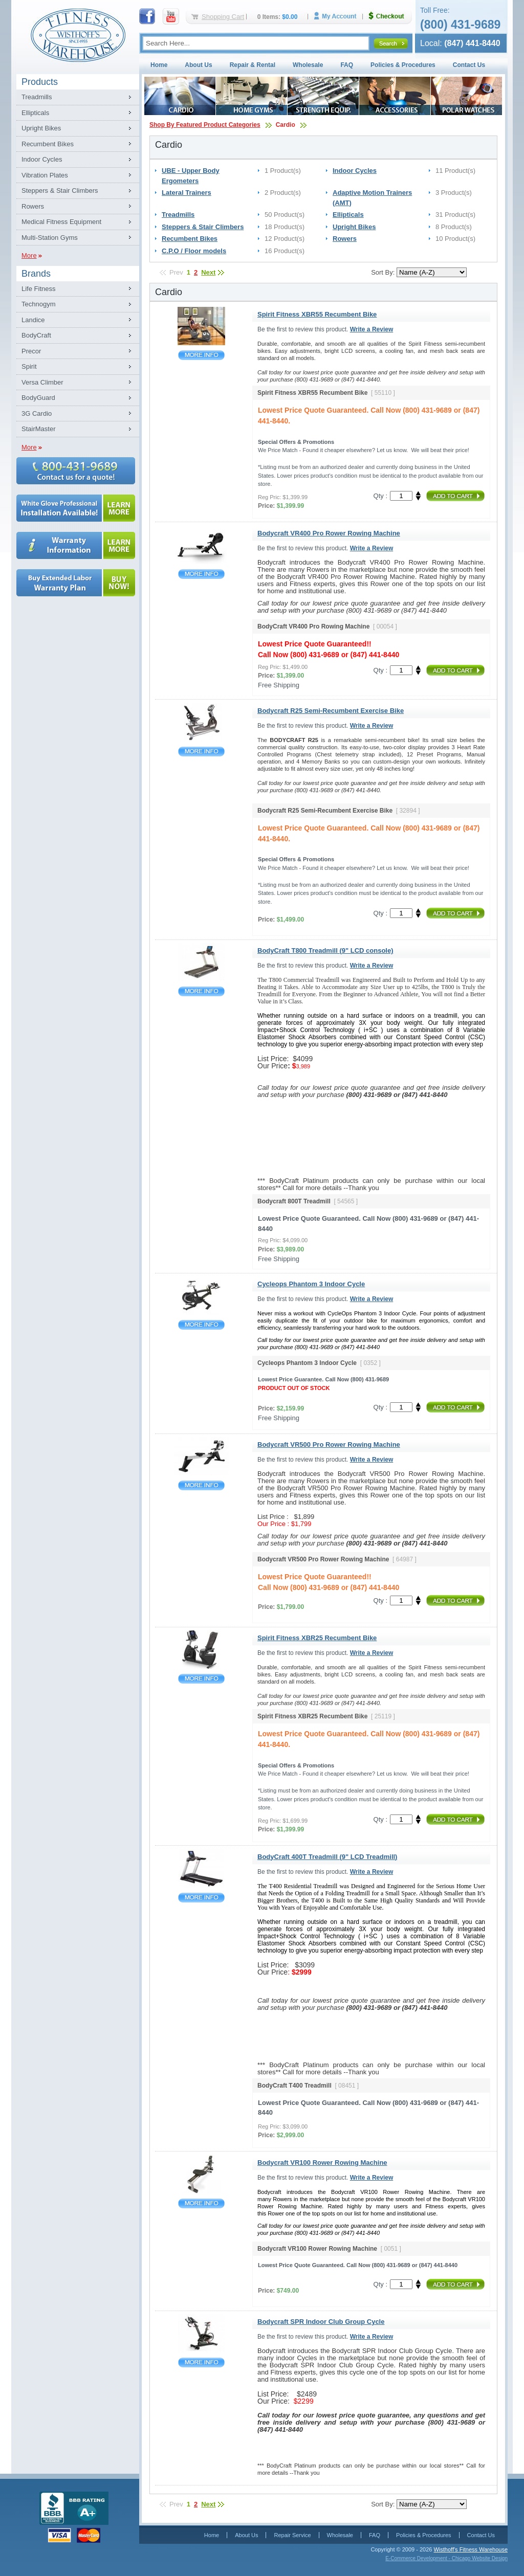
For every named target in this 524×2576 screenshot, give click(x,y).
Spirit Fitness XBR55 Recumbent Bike (201, 355)
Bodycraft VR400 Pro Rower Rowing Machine (201, 574)
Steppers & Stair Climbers (59, 190)
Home (158, 65)
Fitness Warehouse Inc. (77, 34)
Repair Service (292, 2535)
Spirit (29, 366)
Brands (36, 273)
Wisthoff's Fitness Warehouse (470, 2549)
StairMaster (38, 429)
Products (39, 82)
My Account (339, 16)
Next (208, 272)
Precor (31, 351)
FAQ (346, 65)
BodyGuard (38, 397)
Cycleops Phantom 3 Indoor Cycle (201, 1325)
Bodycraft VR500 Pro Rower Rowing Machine (201, 1485)
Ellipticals (35, 113)
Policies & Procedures (402, 65)
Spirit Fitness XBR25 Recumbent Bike (201, 1679)
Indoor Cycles (41, 159)
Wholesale (308, 65)
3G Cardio (36, 413)
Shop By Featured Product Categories (204, 124)
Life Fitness (38, 289)
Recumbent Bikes (47, 144)
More (29, 255)
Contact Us (469, 65)
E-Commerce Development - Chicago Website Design (446, 2558)
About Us (198, 65)
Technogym (38, 304)
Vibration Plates (44, 175)
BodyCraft (36, 335)
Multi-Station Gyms (49, 237)
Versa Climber (42, 382)
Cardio (285, 124)
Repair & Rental (252, 65)
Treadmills (36, 97)
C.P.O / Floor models (194, 251)
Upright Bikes (41, 128)
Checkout (390, 16)
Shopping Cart (223, 16)
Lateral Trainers (186, 192)
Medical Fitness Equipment (61, 222)
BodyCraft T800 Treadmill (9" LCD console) (201, 991)
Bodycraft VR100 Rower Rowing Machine (201, 2203)
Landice (33, 320)
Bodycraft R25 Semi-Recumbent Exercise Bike (201, 751)
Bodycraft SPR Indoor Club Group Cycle (201, 2362)
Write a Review (371, 329)
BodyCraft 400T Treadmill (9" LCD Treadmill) (201, 1897)
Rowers (32, 206)
